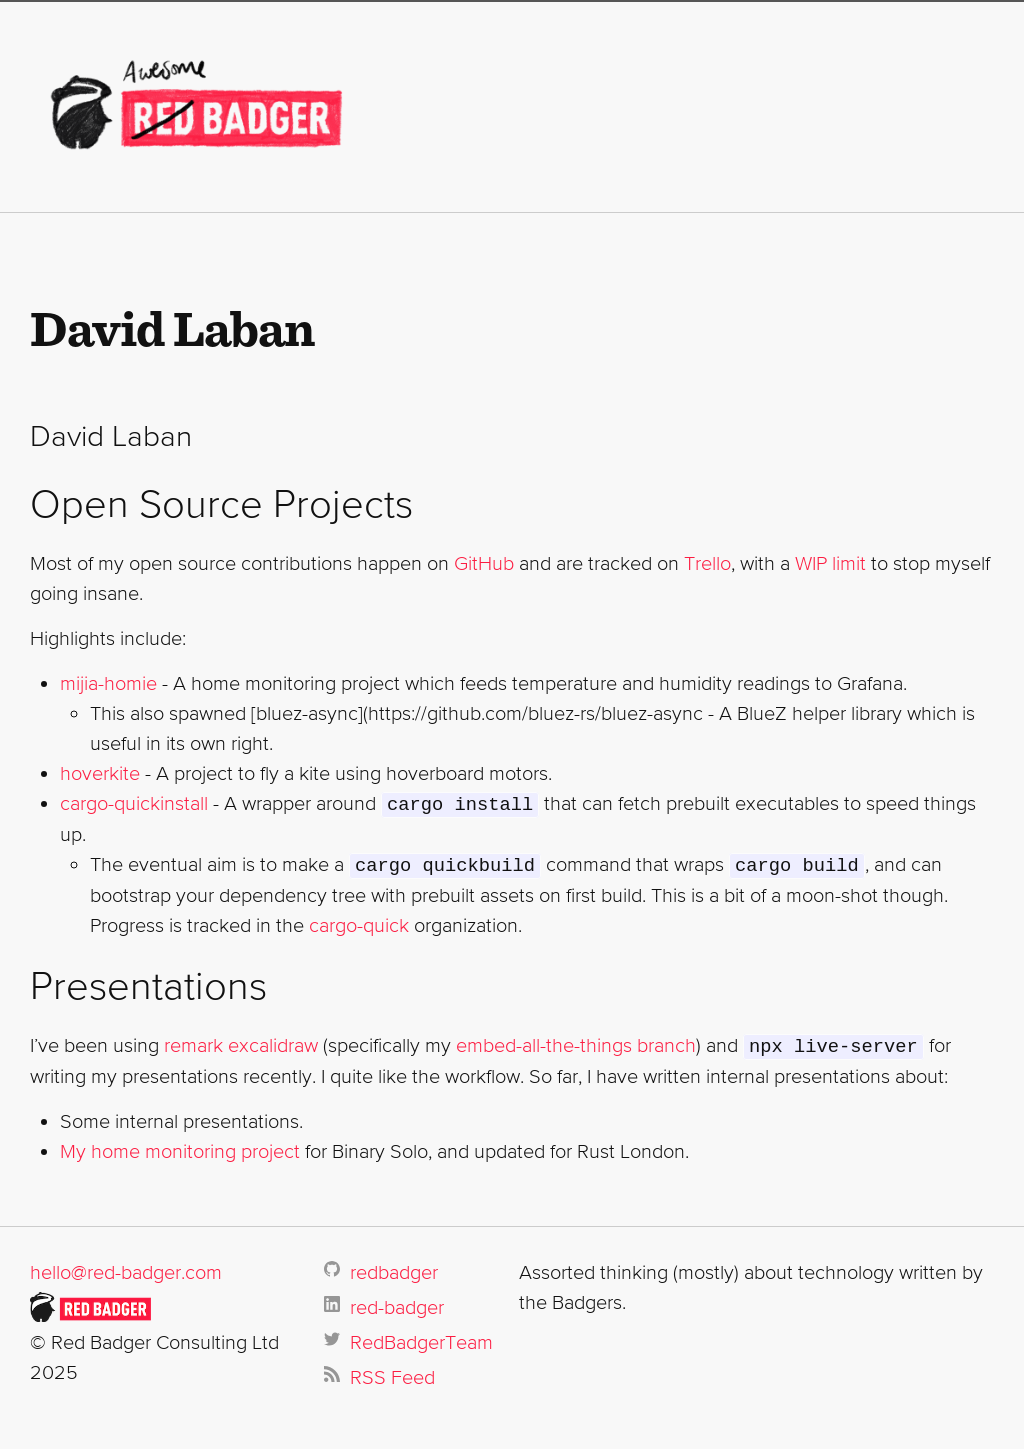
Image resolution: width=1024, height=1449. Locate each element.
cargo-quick (359, 923)
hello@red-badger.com (126, 1269)
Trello (707, 563)
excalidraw (273, 1043)
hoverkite (100, 773)
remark (193, 1043)
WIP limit (830, 563)
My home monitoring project (180, 1148)
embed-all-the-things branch (576, 1043)
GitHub (484, 563)
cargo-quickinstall (134, 803)
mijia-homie (108, 683)
